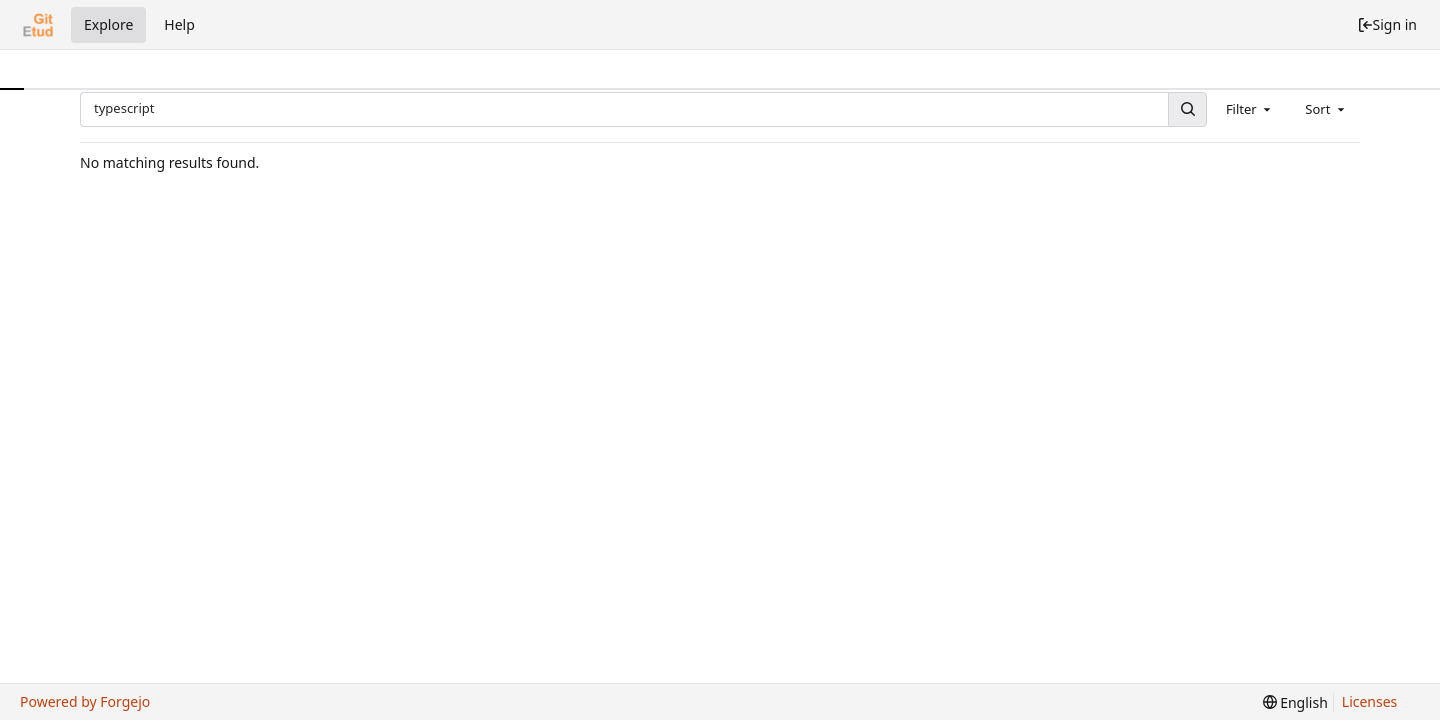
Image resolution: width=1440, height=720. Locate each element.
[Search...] (1187, 109)
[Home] (38, 25)
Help (179, 24)
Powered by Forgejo (85, 701)
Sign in (1387, 24)
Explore (108, 24)
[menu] (1295, 702)
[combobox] (1250, 109)
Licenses (1370, 701)
